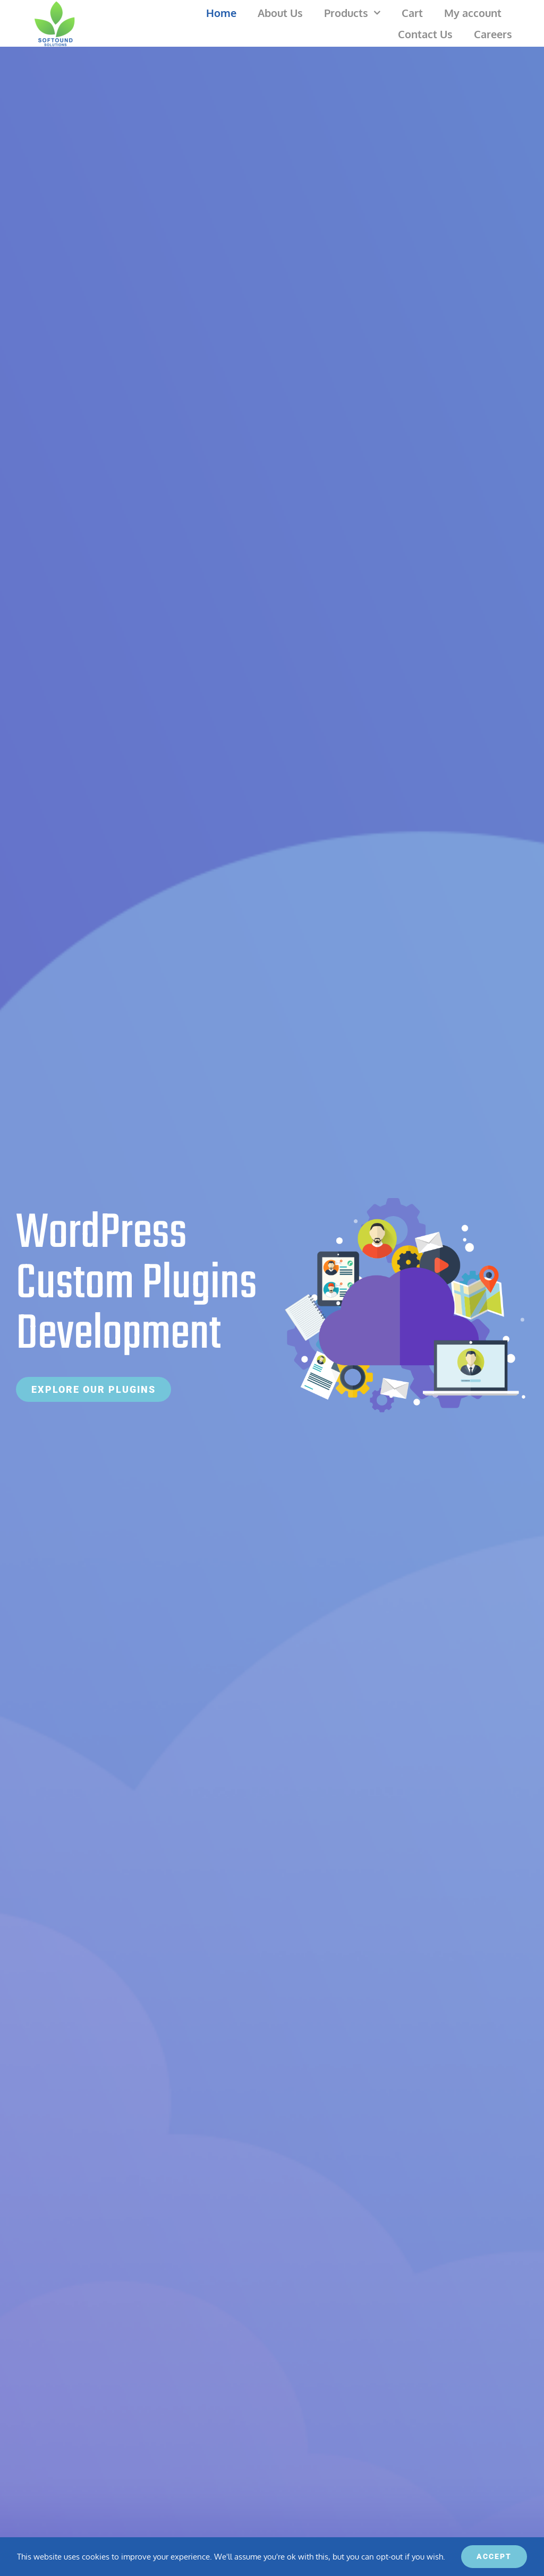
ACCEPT (494, 2556)
